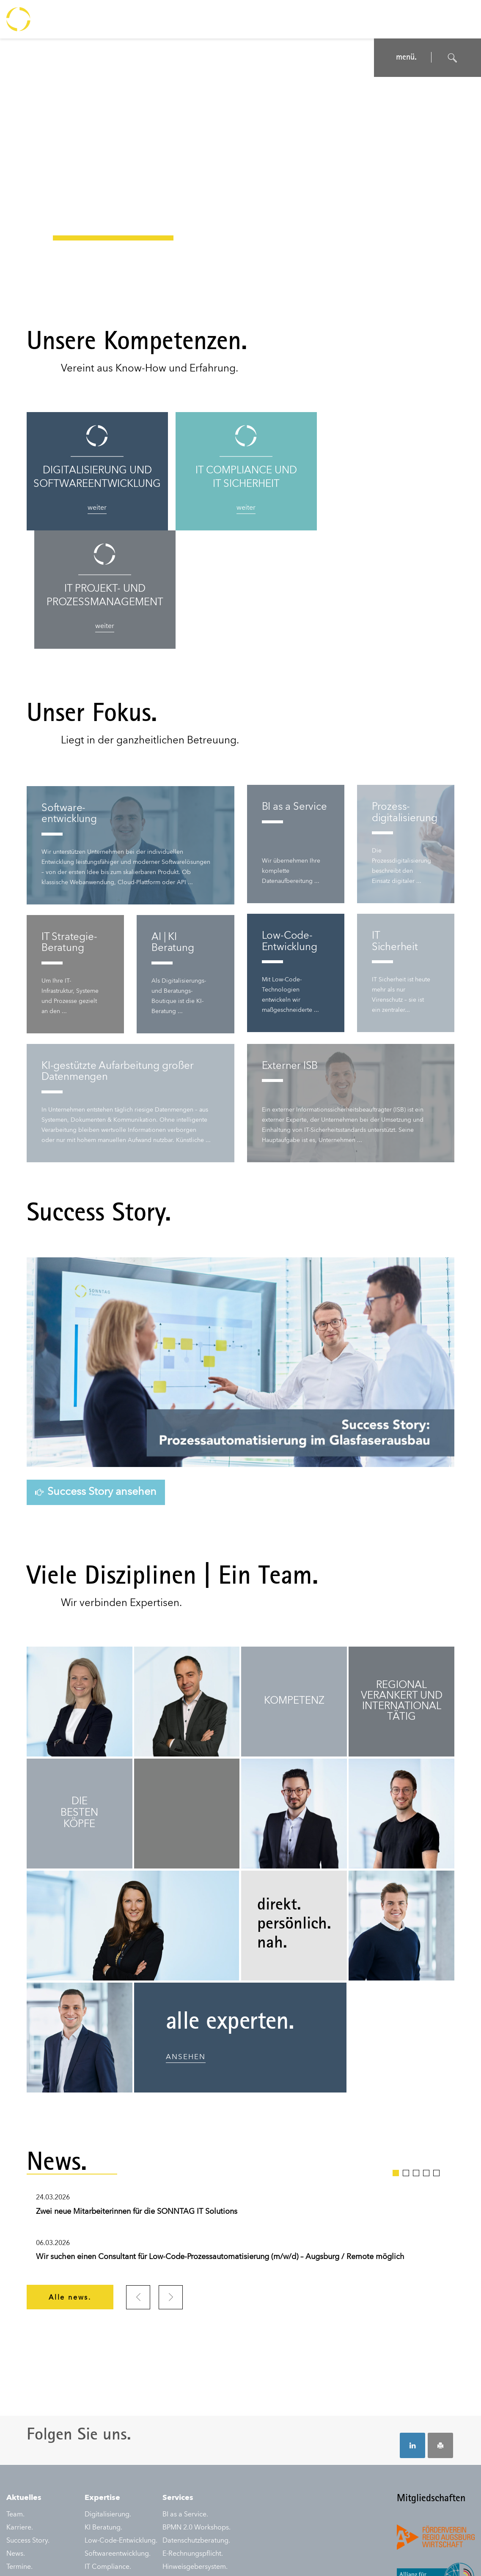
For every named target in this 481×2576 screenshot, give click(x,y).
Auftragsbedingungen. (179, 2555)
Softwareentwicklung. (118, 2435)
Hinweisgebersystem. (195, 2448)
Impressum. (22, 2555)
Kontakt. (19, 2462)
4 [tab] (426, 2054)
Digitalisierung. (108, 2396)
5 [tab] (436, 2054)
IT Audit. (97, 2475)
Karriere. (19, 2409)
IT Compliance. (108, 2448)
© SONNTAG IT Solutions (440, 2555)
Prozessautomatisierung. (122, 2514)
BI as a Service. (185, 2396)
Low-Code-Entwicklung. (121, 2422)
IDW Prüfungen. (109, 2462)
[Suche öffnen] (452, 58)
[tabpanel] (240, 2111)
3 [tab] (416, 2054)
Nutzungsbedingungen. (112, 2555)
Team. (15, 2396)
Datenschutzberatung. (196, 2422)
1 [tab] (396, 2054)
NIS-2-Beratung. (186, 2462)
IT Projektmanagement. (120, 2501)
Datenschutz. (59, 2555)
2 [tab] (406, 2054)
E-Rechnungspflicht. (192, 2435)
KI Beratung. (103, 2409)
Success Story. (27, 2422)
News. (15, 2435)
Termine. (19, 2448)
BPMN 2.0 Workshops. (196, 2409)
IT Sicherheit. (104, 2488)
